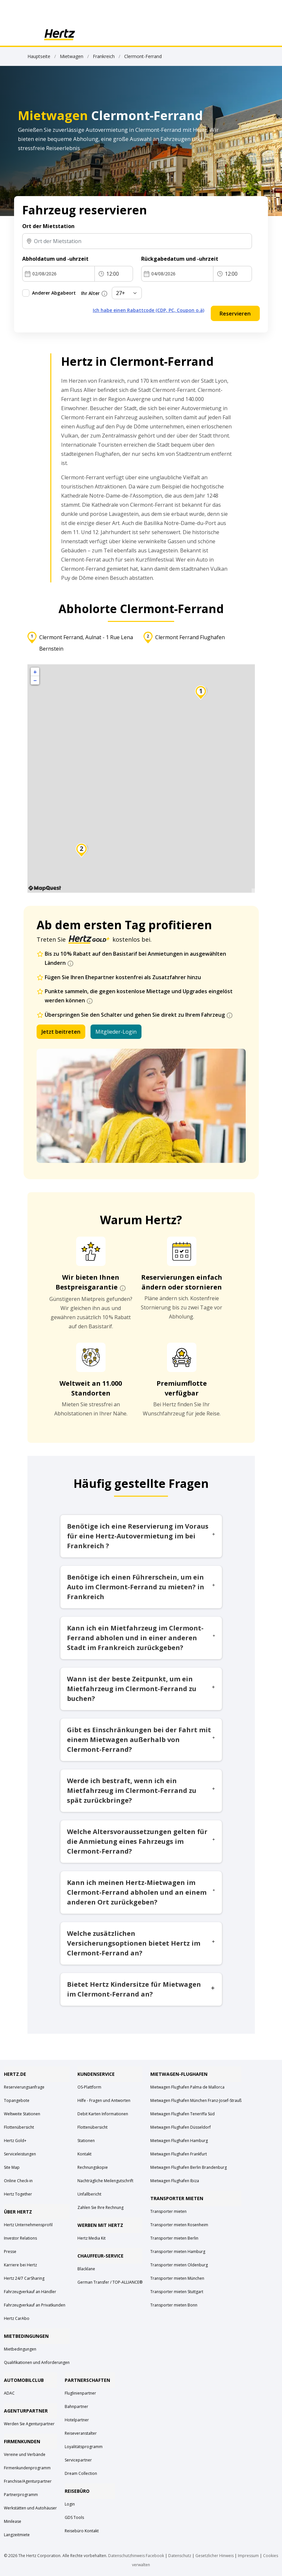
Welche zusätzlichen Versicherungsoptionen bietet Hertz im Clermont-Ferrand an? (141, 1943)
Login (70, 2504)
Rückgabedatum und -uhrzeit (179, 258)
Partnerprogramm (21, 2494)
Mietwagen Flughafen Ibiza (174, 2180)
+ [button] (35, 672)
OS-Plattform (89, 2087)
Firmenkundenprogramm (27, 2468)
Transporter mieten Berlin (174, 2238)
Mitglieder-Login (116, 1031)
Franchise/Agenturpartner (28, 2481)
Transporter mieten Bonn (173, 2305)
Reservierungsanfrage (24, 2087)
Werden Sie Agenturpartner (29, 2424)
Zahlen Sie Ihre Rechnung (100, 2207)
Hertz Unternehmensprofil (28, 2225)
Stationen (86, 2140)
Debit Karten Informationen (102, 2114)
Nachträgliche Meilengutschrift (105, 2180)
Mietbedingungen (20, 2349)
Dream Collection (81, 2473)
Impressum (248, 2555)
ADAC (9, 2393)
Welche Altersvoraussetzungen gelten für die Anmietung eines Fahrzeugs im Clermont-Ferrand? (141, 1841)
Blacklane (86, 2269)
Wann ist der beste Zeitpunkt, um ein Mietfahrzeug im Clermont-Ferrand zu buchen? (141, 1688)
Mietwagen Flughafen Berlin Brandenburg (188, 2167)
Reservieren (235, 313)
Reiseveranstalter (81, 2433)
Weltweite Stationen (22, 2114)
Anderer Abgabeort (54, 293)
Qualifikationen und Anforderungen (37, 2362)
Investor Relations (20, 2238)
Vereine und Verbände (24, 2454)
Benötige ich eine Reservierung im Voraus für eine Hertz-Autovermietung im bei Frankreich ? (141, 1536)
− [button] (35, 680)
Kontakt (84, 2154)
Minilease (12, 2521)
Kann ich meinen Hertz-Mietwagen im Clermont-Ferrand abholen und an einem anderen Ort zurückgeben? (141, 1892)
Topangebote (16, 2100)
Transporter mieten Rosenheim (179, 2225)
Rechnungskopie (92, 2167)
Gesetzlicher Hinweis (214, 2555)
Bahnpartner (76, 2406)
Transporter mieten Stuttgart (176, 2291)
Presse (10, 2251)
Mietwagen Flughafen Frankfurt (178, 2154)
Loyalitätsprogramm (84, 2446)
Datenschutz (179, 2555)
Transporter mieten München (177, 2278)
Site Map (12, 2167)
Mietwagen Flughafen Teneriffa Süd (182, 2114)
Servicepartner (78, 2460)
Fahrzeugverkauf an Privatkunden (34, 2305)
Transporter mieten (168, 2211)
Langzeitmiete (17, 2534)
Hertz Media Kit (91, 2238)
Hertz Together (18, 2194)
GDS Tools (74, 2517)
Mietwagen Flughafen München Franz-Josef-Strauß (195, 2100)
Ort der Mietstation (48, 226)
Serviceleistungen (20, 2154)
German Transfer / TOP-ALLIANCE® (109, 2282)
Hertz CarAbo (16, 2318)
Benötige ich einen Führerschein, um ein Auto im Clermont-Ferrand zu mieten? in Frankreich (141, 1587)
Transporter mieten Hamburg (177, 2251)
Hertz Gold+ (15, 2140)
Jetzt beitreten (60, 1031)
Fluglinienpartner (80, 2393)
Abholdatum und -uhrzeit (55, 258)
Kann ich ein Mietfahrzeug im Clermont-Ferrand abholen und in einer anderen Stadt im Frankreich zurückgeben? (141, 1638)
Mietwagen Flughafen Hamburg (179, 2140)
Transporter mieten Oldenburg (179, 2265)
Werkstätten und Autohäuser (30, 2508)
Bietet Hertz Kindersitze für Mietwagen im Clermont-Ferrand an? (141, 1989)
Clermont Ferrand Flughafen (190, 637)
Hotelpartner (77, 2420)
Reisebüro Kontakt (82, 2531)
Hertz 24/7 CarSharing (24, 2278)
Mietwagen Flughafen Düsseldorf (180, 2127)
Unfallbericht (89, 2194)
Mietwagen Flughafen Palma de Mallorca (187, 2087)
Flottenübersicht (19, 2127)
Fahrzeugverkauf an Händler (30, 2291)
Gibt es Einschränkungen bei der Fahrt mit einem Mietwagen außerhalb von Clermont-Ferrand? (141, 1739)
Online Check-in (18, 2180)
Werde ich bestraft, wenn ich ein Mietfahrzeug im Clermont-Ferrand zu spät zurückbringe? (141, 1790)
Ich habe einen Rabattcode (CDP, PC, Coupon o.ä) (148, 310)
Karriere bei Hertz (20, 2265)
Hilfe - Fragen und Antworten (103, 2100)
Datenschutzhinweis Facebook (136, 2555)
